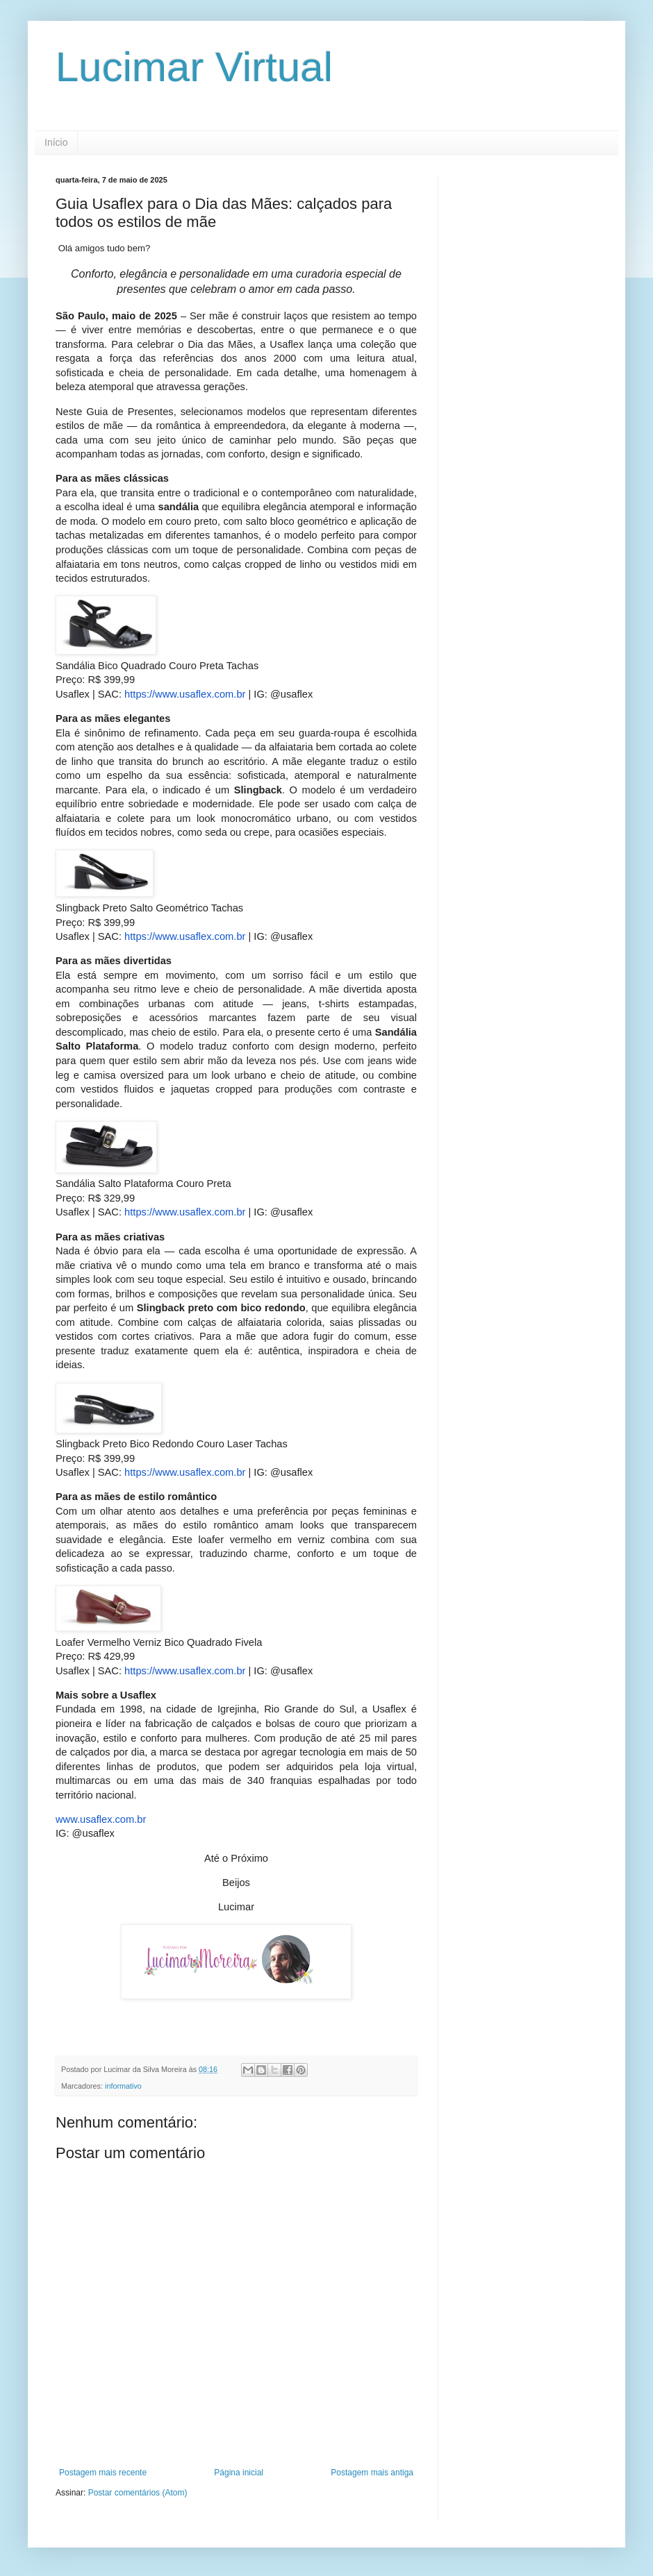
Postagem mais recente (103, 2472)
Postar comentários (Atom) (138, 2493)
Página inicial (238, 2472)
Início (55, 142)
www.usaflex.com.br (101, 1819)
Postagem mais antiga (372, 2472)
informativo (123, 2086)
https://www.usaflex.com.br (183, 694)
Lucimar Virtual (194, 67)
